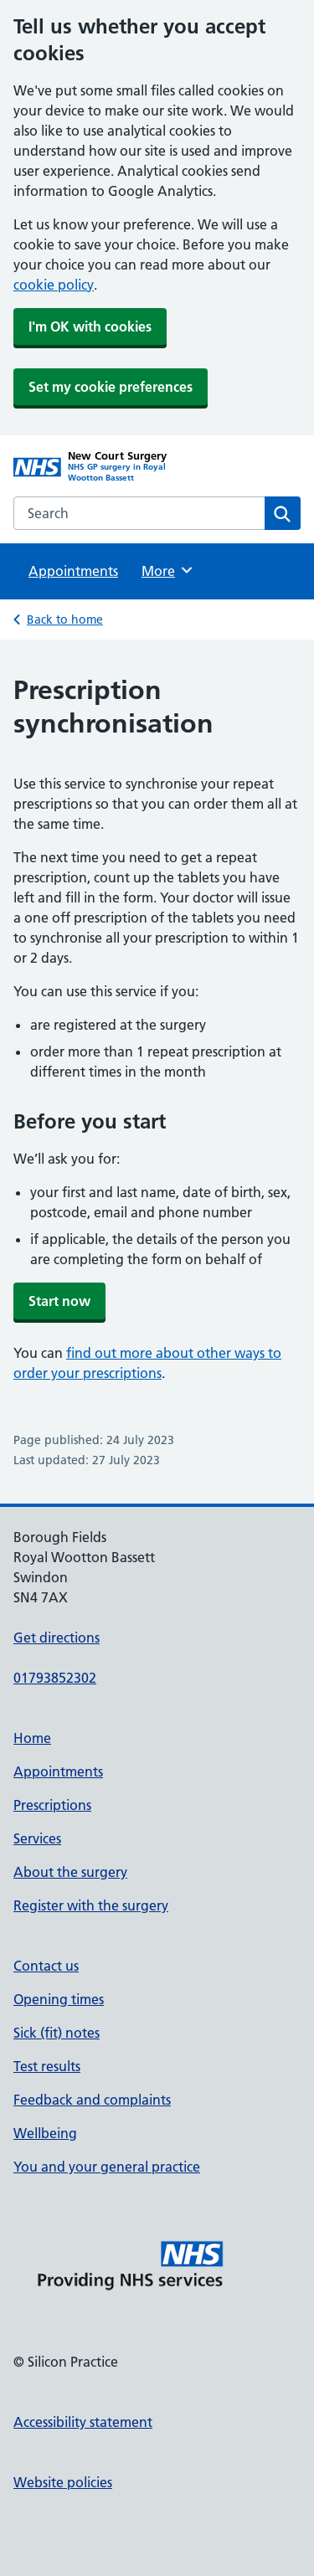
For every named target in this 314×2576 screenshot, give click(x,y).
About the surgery (70, 1872)
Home (32, 1738)
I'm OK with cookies (90, 326)
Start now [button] (59, 1301)
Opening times (58, 1999)
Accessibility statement (82, 2422)
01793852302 (54, 1677)
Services (37, 1838)
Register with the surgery (90, 1905)
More (168, 570)
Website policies (62, 2482)
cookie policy (53, 284)
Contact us (46, 1965)
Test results (46, 2066)
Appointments (73, 571)
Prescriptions (52, 1805)
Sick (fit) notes (56, 2032)
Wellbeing (45, 2133)
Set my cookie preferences (110, 386)
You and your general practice (106, 2166)
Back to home (65, 619)
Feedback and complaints (92, 2099)
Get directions (56, 1637)
